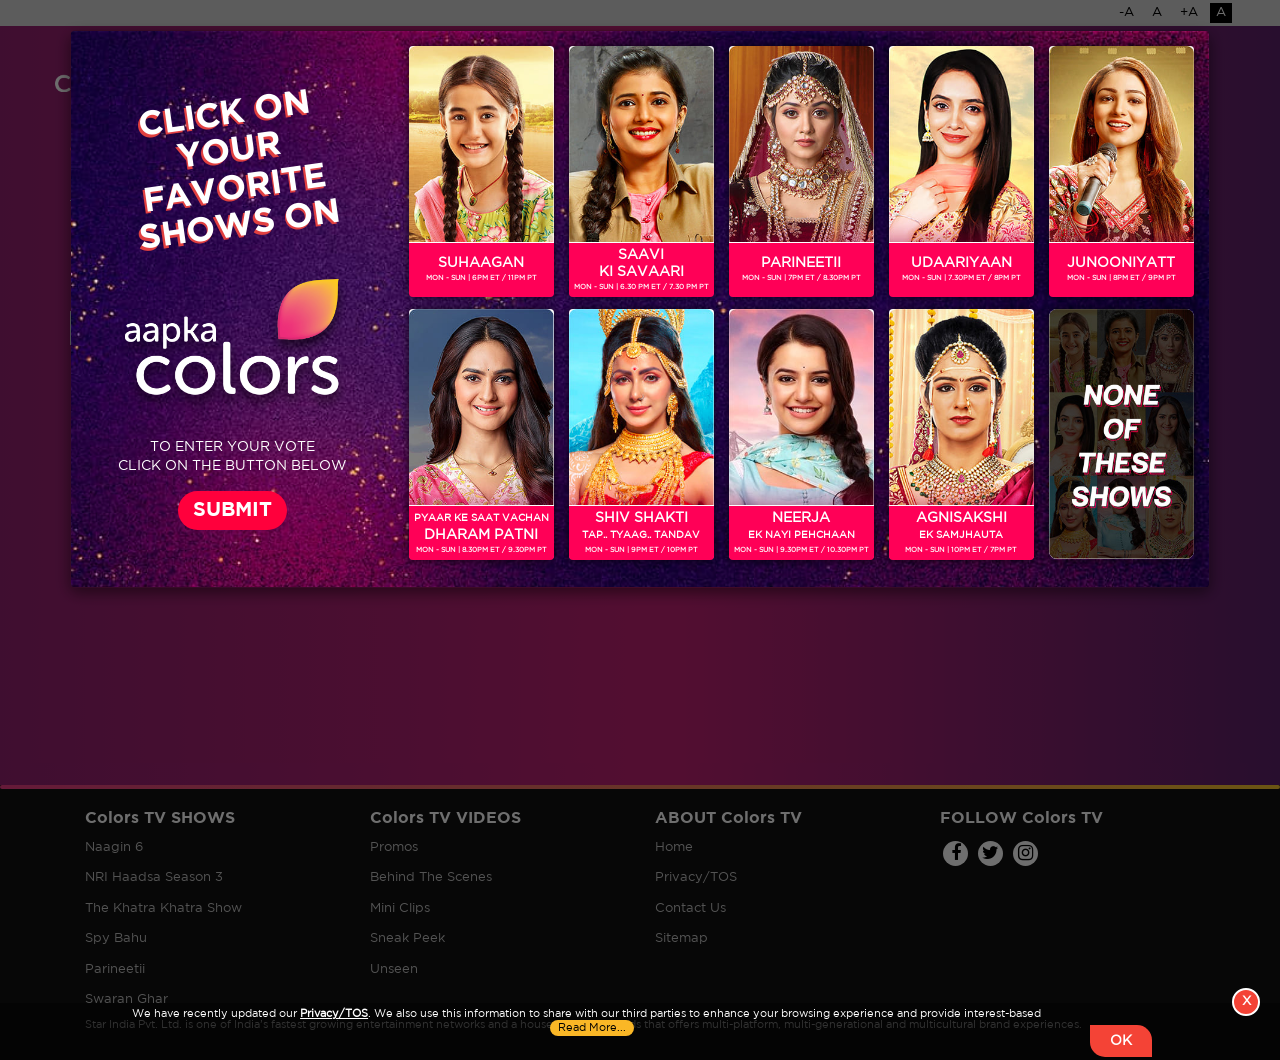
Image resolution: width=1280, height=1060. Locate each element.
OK (1121, 1041)
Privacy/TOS (334, 1014)
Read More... (592, 1028)
